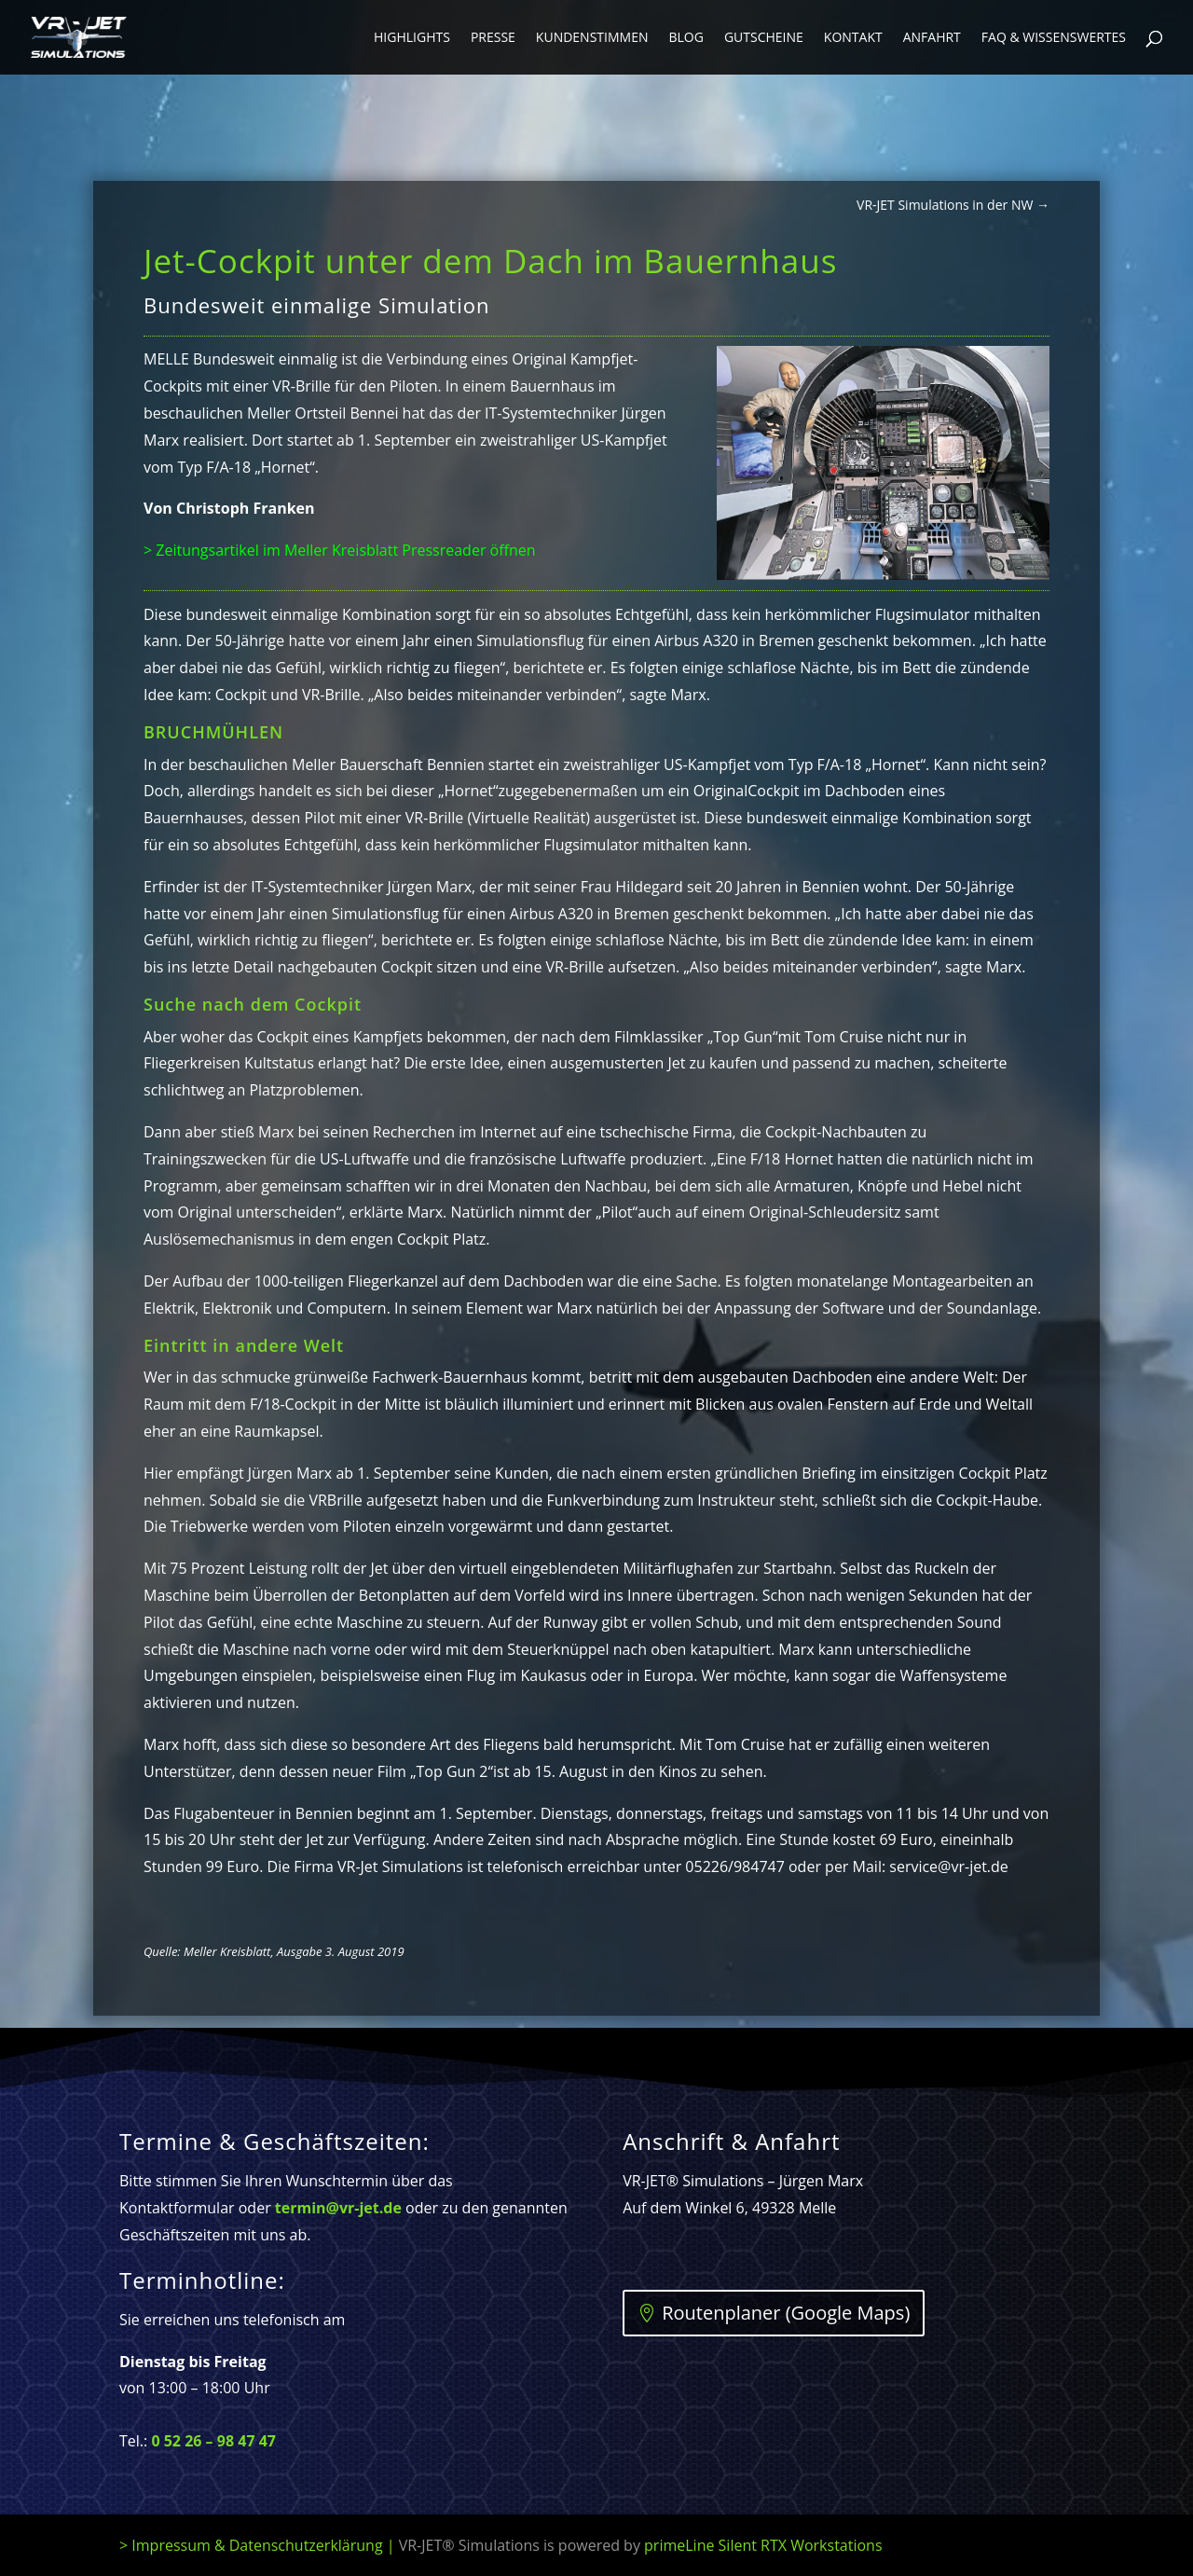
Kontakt (853, 38)
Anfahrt (932, 38)
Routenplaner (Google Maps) (786, 2312)
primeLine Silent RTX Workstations (763, 2545)
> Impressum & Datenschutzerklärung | (381, 2545)
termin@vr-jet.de (338, 2207)
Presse (493, 38)
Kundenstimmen (592, 38)
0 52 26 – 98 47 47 (213, 2441)
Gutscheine (763, 38)
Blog (685, 38)
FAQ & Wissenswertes (1053, 38)
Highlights (412, 38)
